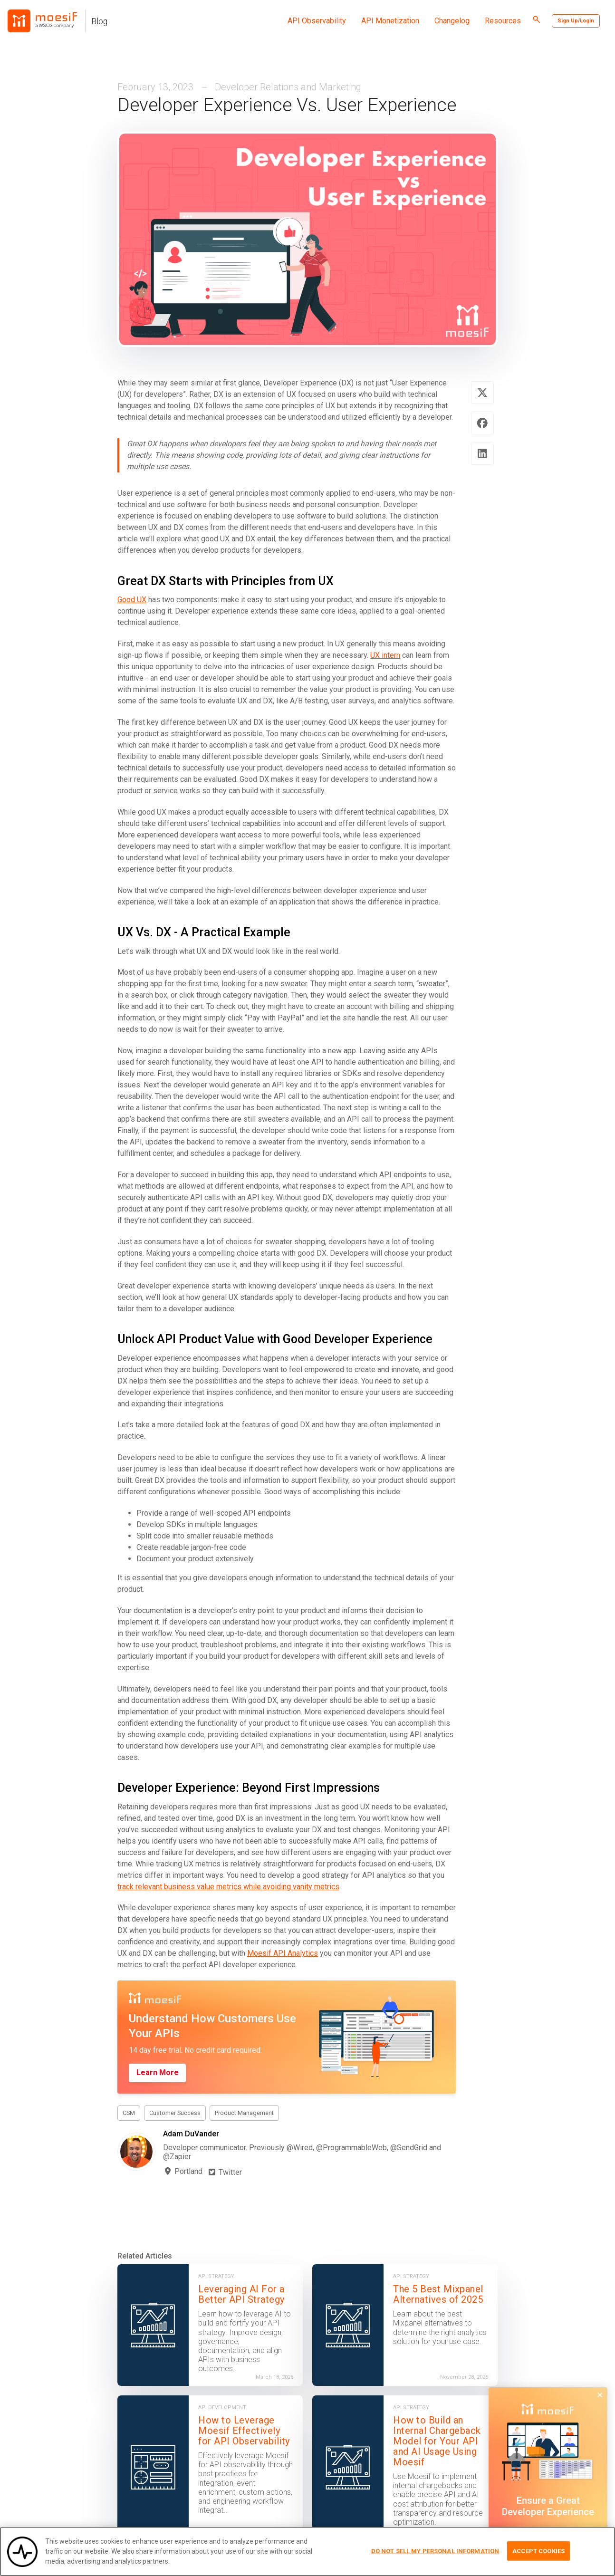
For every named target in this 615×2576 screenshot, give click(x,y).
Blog (99, 21)
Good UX (131, 599)
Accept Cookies (538, 2551)
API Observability (317, 20)
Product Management (244, 2112)
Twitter (224, 2172)
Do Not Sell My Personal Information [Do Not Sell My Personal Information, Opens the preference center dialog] (435, 2551)
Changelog (452, 20)
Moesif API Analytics (282, 1953)
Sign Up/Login (575, 21)
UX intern (385, 655)
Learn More (157, 2072)
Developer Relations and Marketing (288, 87)
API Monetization (390, 20)
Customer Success (175, 2112)
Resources (503, 20)
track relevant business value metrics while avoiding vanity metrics (228, 1886)
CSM (129, 2112)
